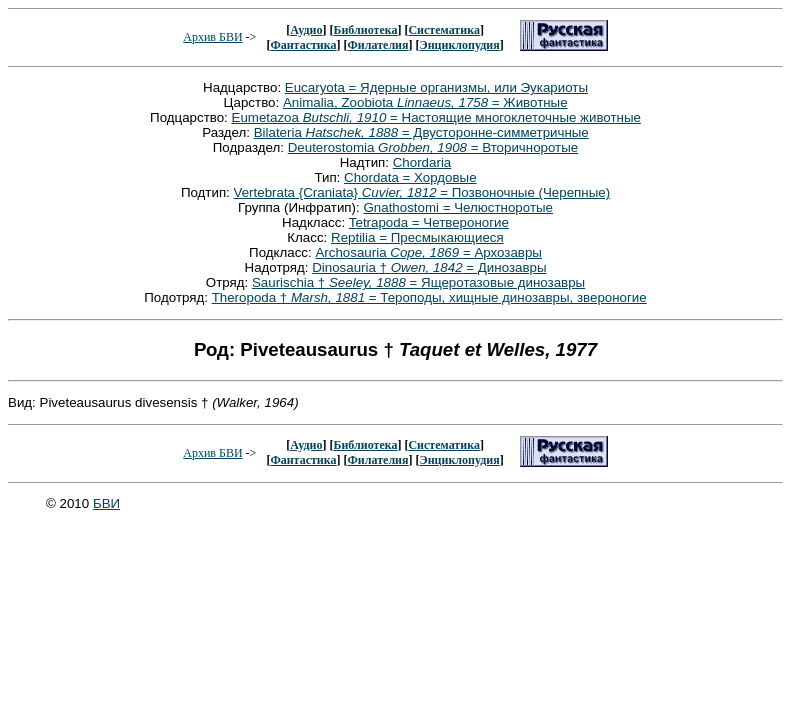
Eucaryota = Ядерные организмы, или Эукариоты (436, 87)
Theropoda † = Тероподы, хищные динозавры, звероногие (429, 297)
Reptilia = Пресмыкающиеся (417, 237)
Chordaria (422, 162)
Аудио (306, 30)
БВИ (106, 503)
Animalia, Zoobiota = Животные (425, 102)
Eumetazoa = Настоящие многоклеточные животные (436, 117)
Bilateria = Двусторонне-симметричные (421, 132)
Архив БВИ (212, 37)
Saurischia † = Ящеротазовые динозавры (418, 282)
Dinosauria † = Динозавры (429, 267)
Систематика (443, 30)
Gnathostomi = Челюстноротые (458, 207)
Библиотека (365, 30)
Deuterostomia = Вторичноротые (433, 147)
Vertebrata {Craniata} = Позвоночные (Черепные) (422, 192)
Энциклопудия (460, 45)
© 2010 (69, 503)
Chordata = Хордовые (410, 177)
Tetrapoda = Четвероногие (429, 222)
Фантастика (303, 45)
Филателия (378, 45)
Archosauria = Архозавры (428, 252)
